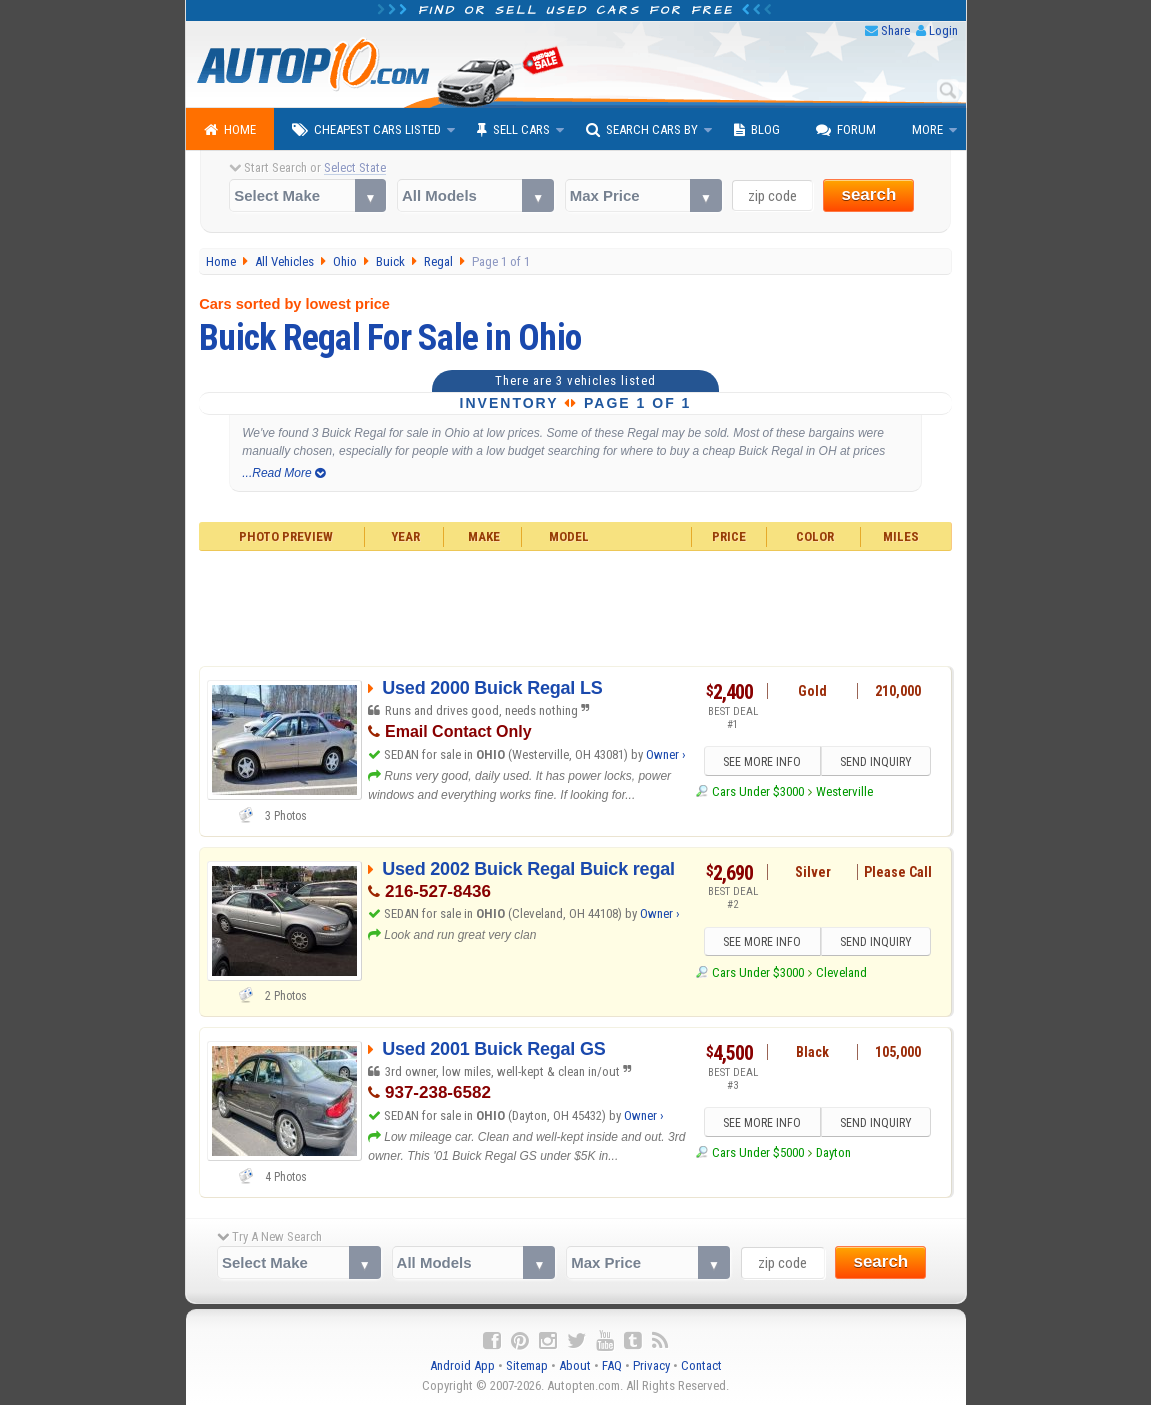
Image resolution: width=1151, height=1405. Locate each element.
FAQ (612, 1365)
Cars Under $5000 (758, 1152)
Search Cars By (642, 130)
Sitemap (527, 1365)
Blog (757, 130)
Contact (701, 1365)
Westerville (844, 791)
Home (230, 130)
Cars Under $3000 (758, 791)
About (575, 1365)
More (927, 129)
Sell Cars (513, 130)
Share (895, 30)
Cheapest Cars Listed (366, 130)
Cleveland (841, 972)
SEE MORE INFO (762, 762)
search (868, 194)
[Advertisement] (575, 606)
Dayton (833, 1152)
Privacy (651, 1365)
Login (943, 30)
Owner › (666, 754)
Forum (846, 130)
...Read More (283, 473)
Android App (462, 1365)
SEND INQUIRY (876, 762)
